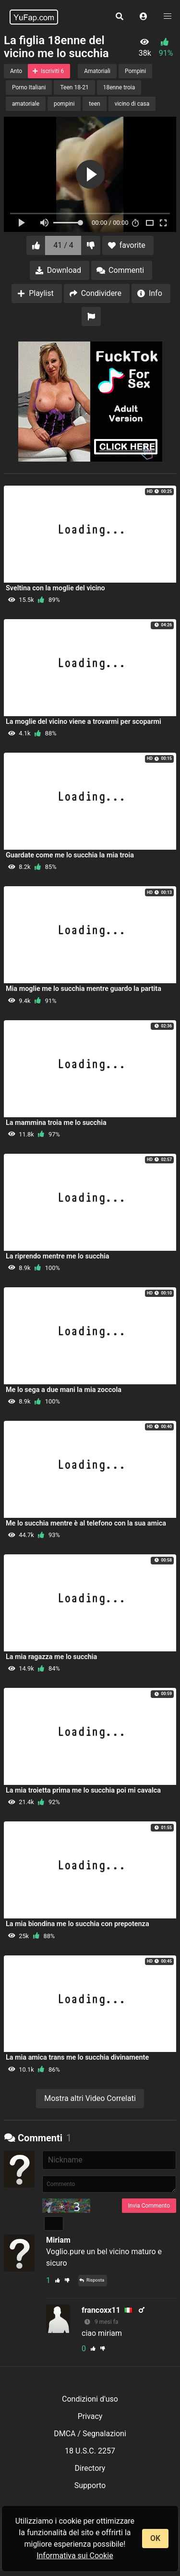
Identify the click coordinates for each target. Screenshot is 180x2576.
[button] (143, 17)
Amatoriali (97, 71)
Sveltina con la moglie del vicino (55, 588)
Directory (90, 2468)
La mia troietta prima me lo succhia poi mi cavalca (83, 1790)
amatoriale (25, 103)
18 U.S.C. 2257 (90, 2450)
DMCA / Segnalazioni (90, 2433)
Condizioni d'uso (90, 2399)
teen (94, 103)
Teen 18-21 (74, 87)
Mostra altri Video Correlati (90, 2098)
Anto (16, 71)
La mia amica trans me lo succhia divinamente (77, 2057)
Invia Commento (149, 2205)
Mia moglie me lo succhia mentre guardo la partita (83, 989)
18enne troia (119, 87)
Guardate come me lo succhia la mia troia (70, 855)
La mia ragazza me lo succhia (51, 1657)
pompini (64, 103)
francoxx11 (101, 2310)
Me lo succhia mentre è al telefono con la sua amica (86, 1523)
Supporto (90, 2485)
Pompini (135, 71)
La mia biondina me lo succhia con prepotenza (77, 1924)
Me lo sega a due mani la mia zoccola (63, 1390)
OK (155, 2538)
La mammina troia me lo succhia (56, 1123)
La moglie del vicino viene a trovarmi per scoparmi (83, 722)
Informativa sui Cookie (74, 2555)
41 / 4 (63, 245)
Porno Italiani (29, 87)
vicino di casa (132, 103)
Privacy (90, 2416)
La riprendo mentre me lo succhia (57, 1256)
